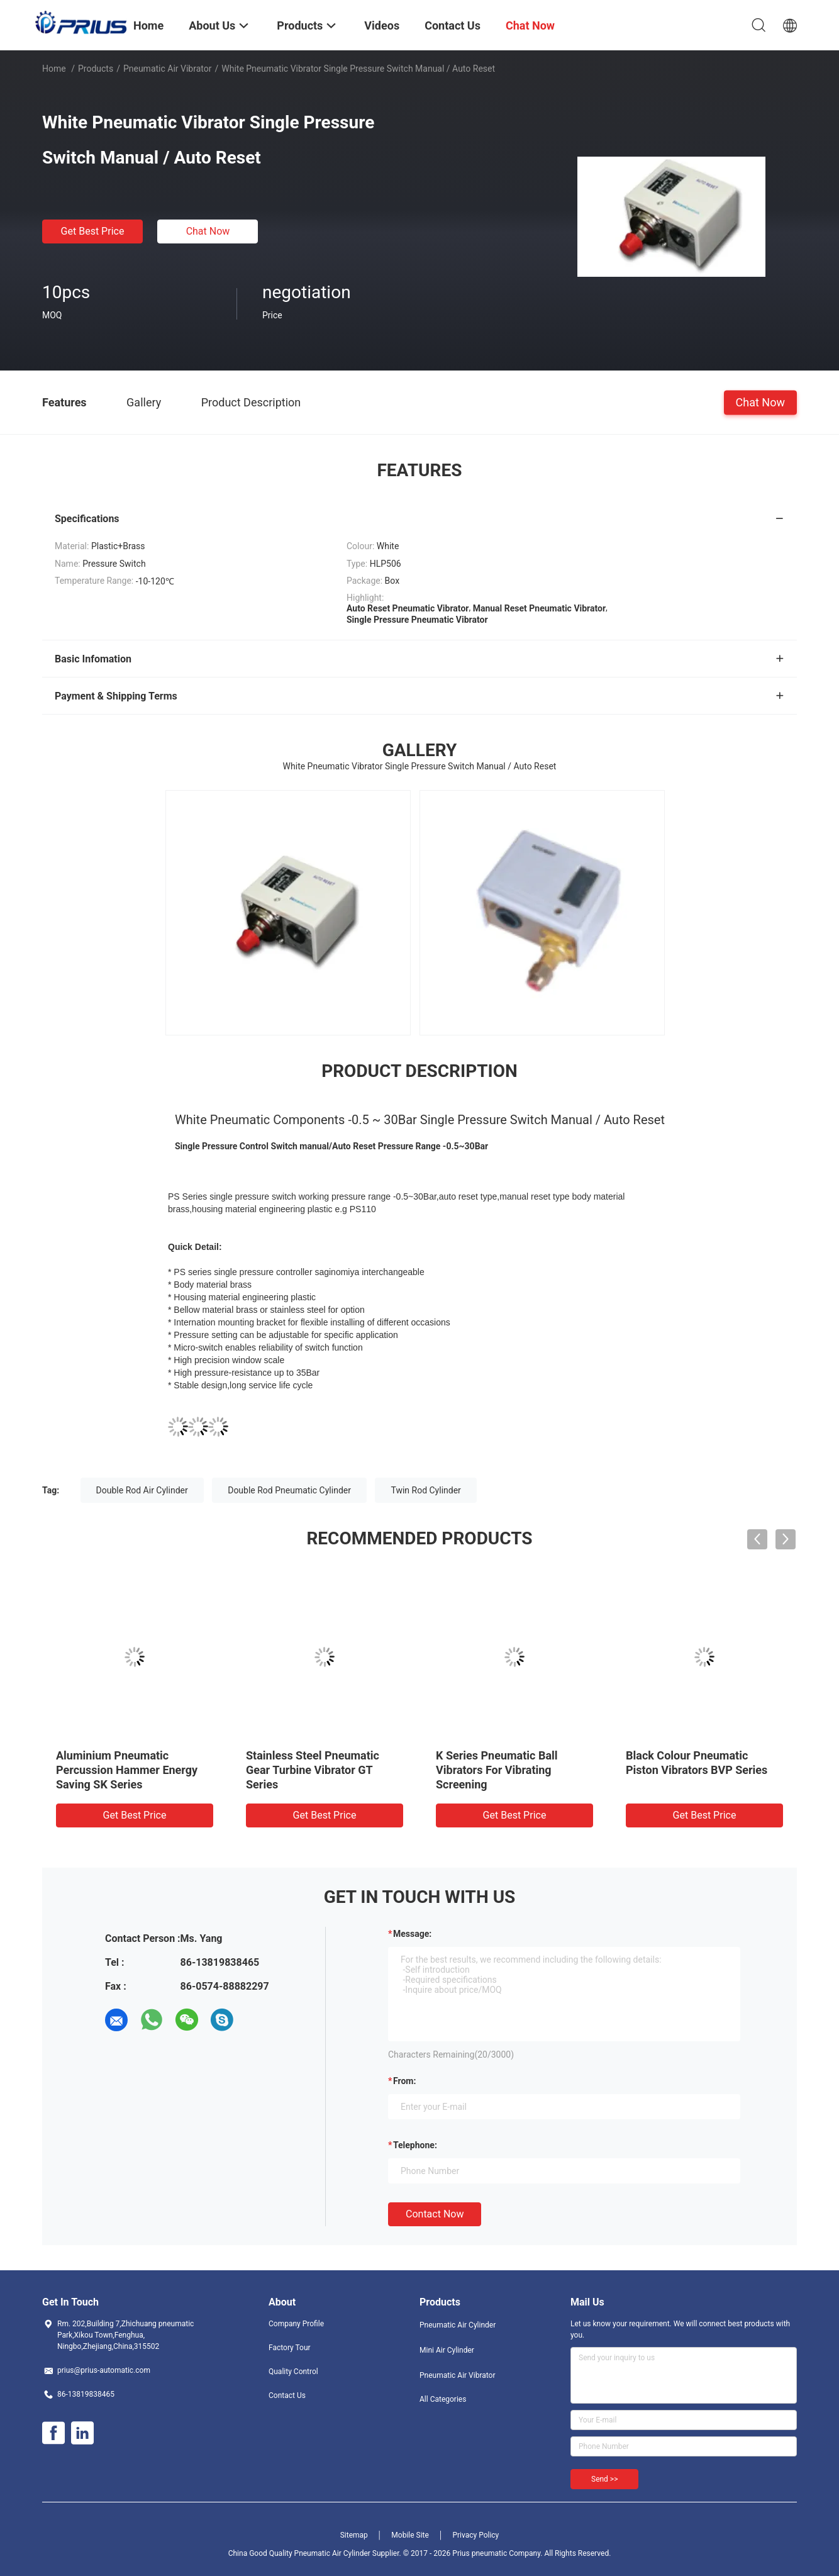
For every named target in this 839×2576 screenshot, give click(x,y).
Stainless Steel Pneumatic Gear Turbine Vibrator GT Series (312, 1770)
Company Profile (296, 2323)
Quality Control (293, 2371)
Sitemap (354, 2535)
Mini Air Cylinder (447, 2350)
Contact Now (435, 2214)
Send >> (604, 2479)
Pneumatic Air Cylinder (458, 2325)
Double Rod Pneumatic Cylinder (289, 1490)
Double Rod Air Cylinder (142, 1490)
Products (95, 69)
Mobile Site (410, 2535)
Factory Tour (290, 2347)
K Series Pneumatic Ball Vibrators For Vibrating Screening (497, 1770)
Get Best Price (93, 231)
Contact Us (287, 2395)
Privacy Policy (475, 2535)
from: (404, 2081)
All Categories (443, 2399)
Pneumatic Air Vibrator (167, 69)
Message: (412, 1934)
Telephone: (415, 2145)
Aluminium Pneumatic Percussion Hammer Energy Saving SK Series (126, 1770)
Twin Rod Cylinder (425, 1490)
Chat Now (208, 231)
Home (54, 69)
